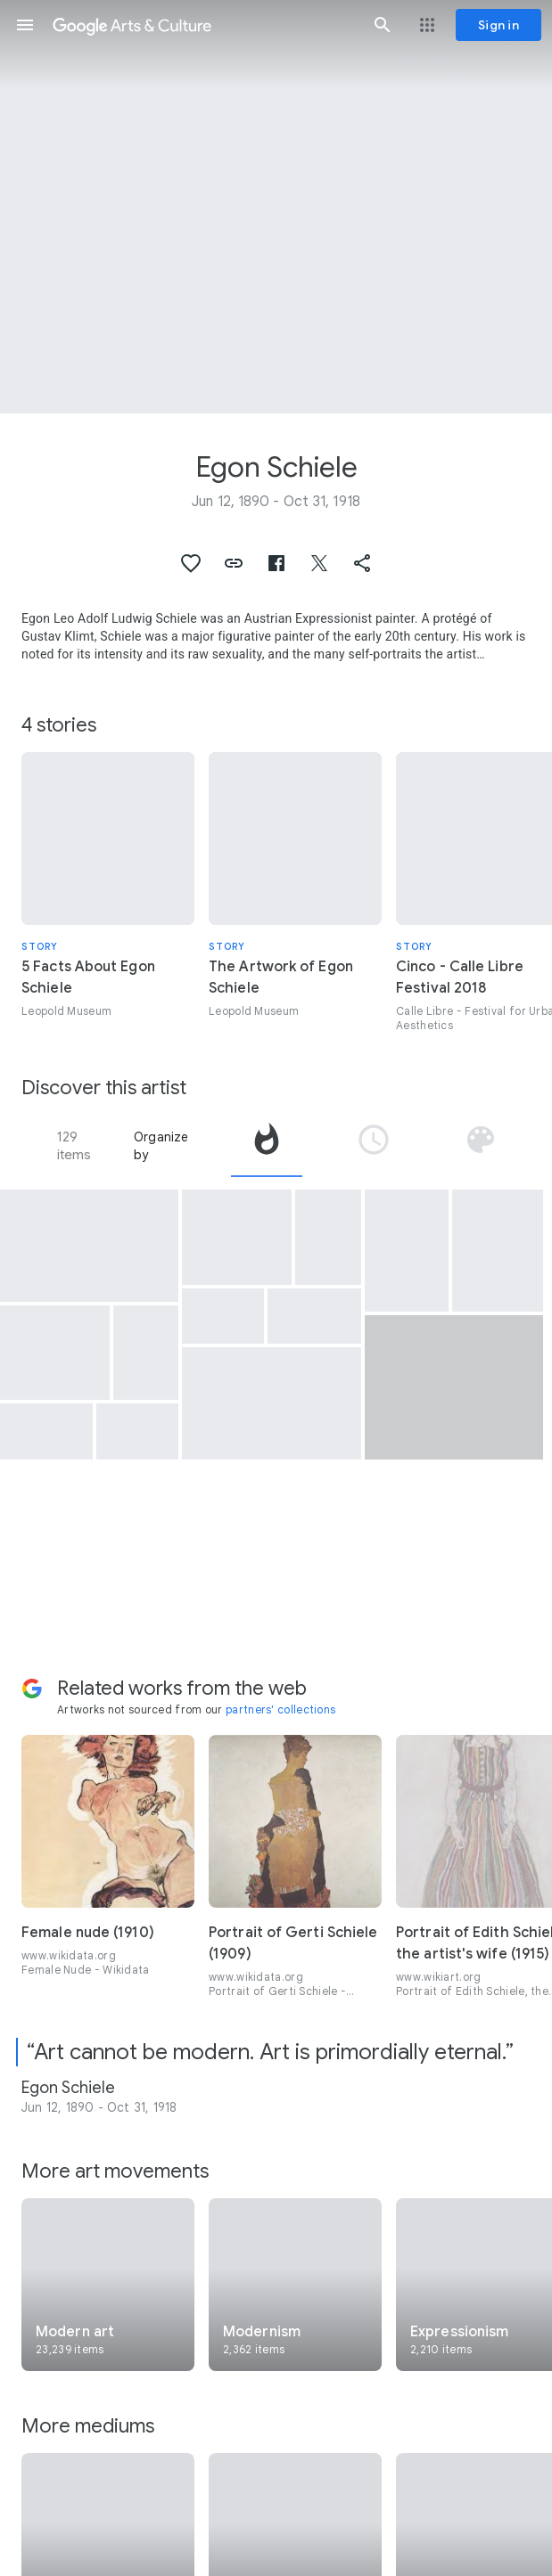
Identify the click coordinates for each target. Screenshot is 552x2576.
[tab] (266, 1146)
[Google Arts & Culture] (204, 25)
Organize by (161, 1146)
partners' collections (280, 1709)
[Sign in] (498, 25)
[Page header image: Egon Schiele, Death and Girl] (276, 206)
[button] (25, 25)
